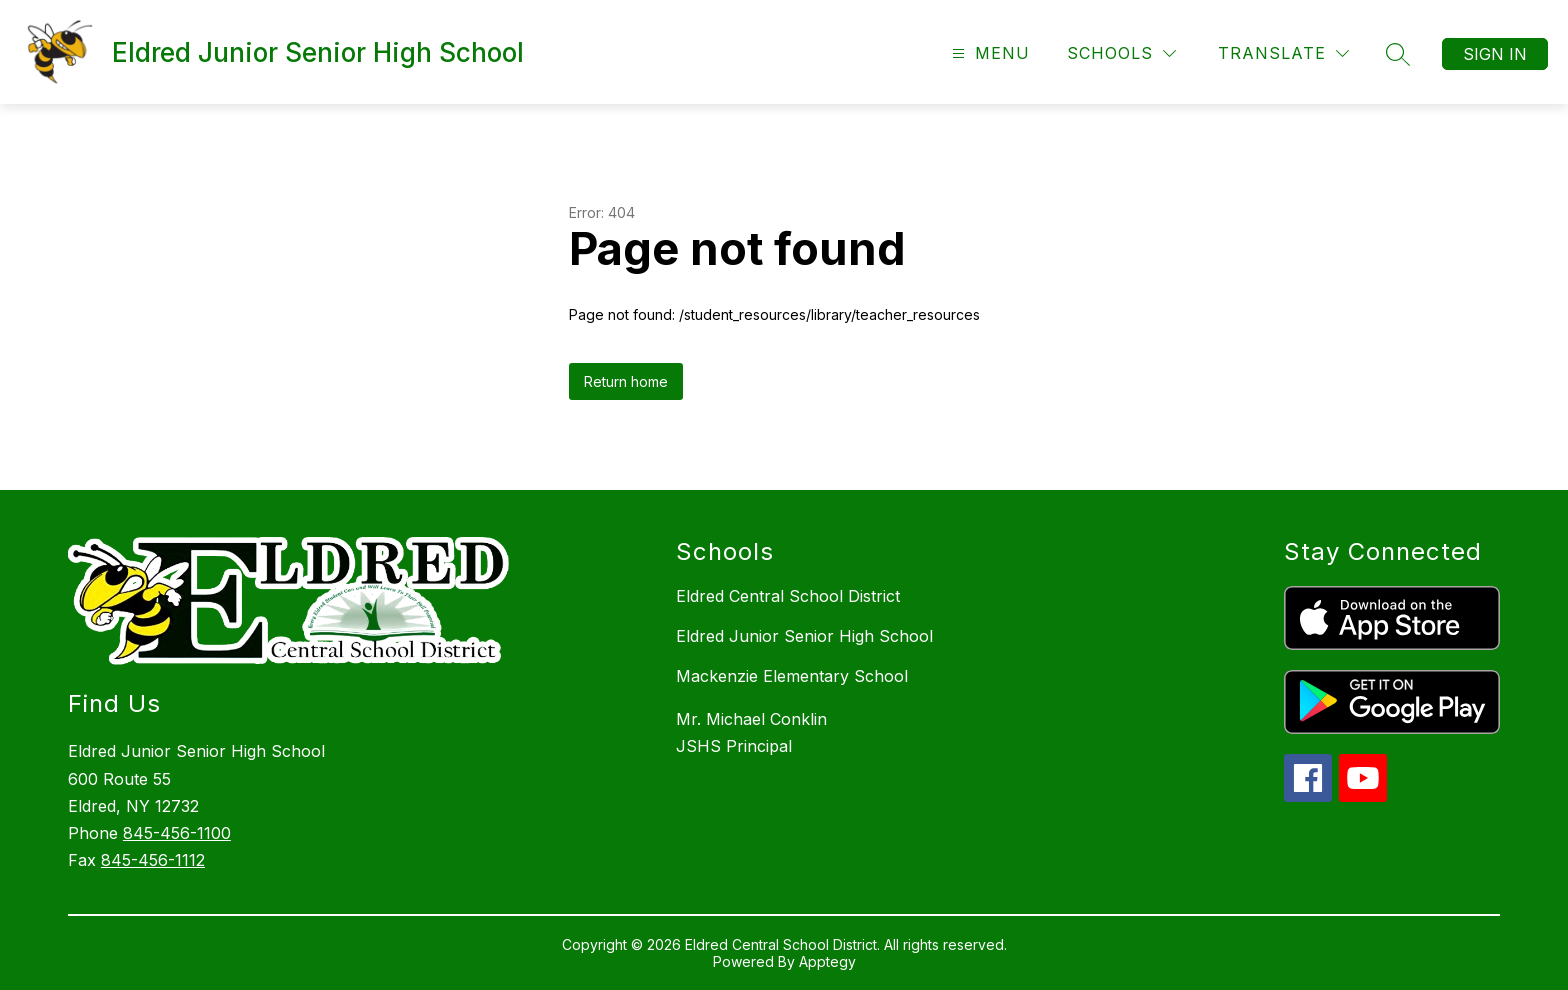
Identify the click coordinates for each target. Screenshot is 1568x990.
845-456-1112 (153, 860)
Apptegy (827, 961)
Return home (626, 381)
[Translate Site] (1283, 53)
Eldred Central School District (788, 596)
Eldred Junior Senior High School (804, 636)
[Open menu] (988, 53)
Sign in (1495, 54)
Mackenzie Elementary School (792, 676)
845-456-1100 (177, 833)
